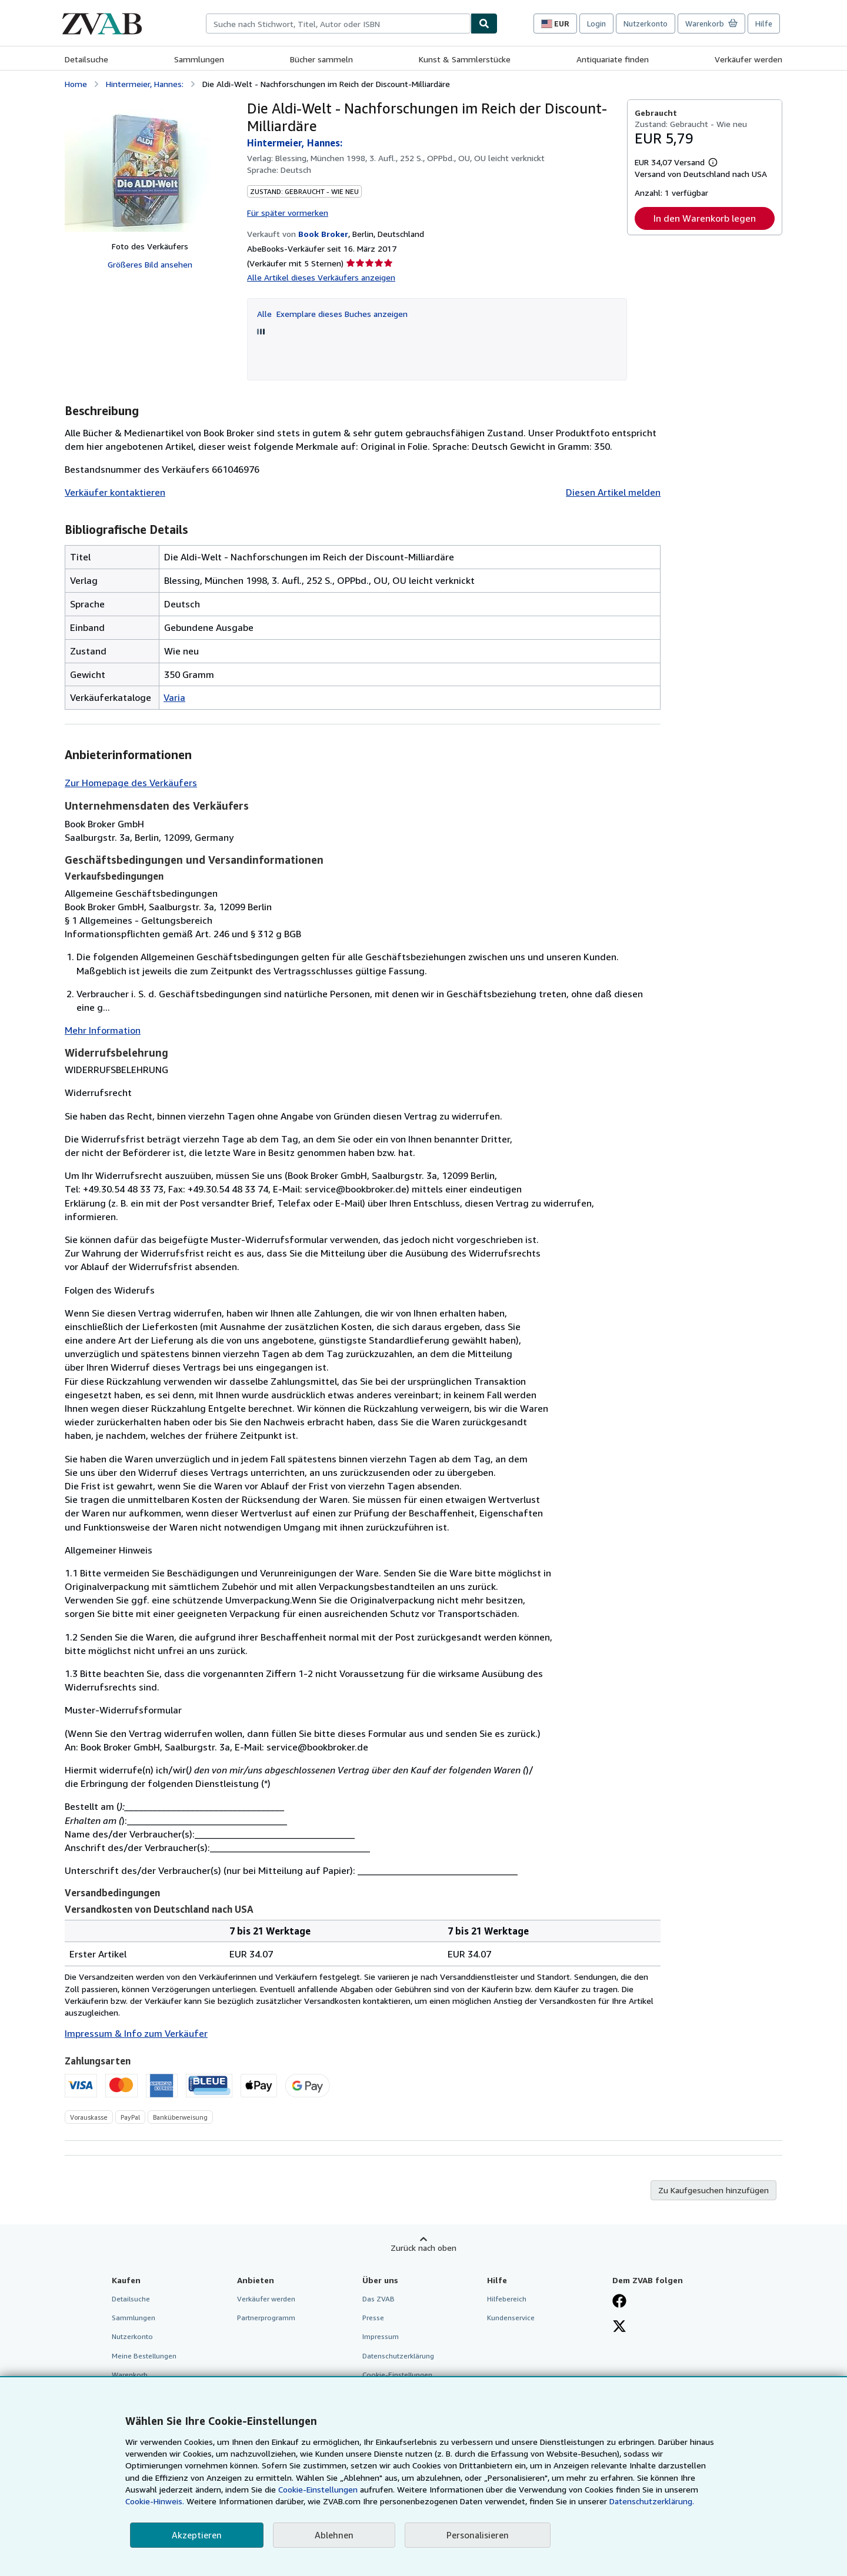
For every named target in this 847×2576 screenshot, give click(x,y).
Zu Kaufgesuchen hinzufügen (713, 2190)
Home (76, 84)
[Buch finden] (484, 24)
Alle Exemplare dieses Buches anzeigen (332, 314)
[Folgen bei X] (619, 2327)
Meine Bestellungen (144, 2355)
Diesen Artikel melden (613, 492)
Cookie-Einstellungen (318, 2489)
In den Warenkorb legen (704, 218)
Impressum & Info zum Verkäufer (136, 2033)
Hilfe (763, 23)
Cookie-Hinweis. (154, 2501)
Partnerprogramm (266, 2317)
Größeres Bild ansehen (150, 264)
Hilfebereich (506, 2298)
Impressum (380, 2336)
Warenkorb (130, 2374)
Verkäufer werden (748, 59)
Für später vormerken (287, 213)
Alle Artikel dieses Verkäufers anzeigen (321, 277)
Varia (174, 697)
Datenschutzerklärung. (651, 2501)
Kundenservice (511, 2317)
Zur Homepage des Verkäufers (131, 782)
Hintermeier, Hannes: (145, 84)
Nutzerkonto (645, 23)
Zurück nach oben (423, 2248)
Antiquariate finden (612, 59)
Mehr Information (103, 1030)
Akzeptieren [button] (197, 2535)
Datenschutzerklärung (398, 2355)
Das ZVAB (378, 2298)
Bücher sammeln (321, 59)
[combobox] (338, 24)
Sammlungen (199, 59)
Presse (373, 2317)
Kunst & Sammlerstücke (465, 59)
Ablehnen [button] (334, 2535)
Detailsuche (86, 59)
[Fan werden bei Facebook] (619, 2302)
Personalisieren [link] (477, 2535)
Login (596, 23)
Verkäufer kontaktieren (115, 492)
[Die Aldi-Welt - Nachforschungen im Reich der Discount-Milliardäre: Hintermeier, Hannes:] (150, 165)
